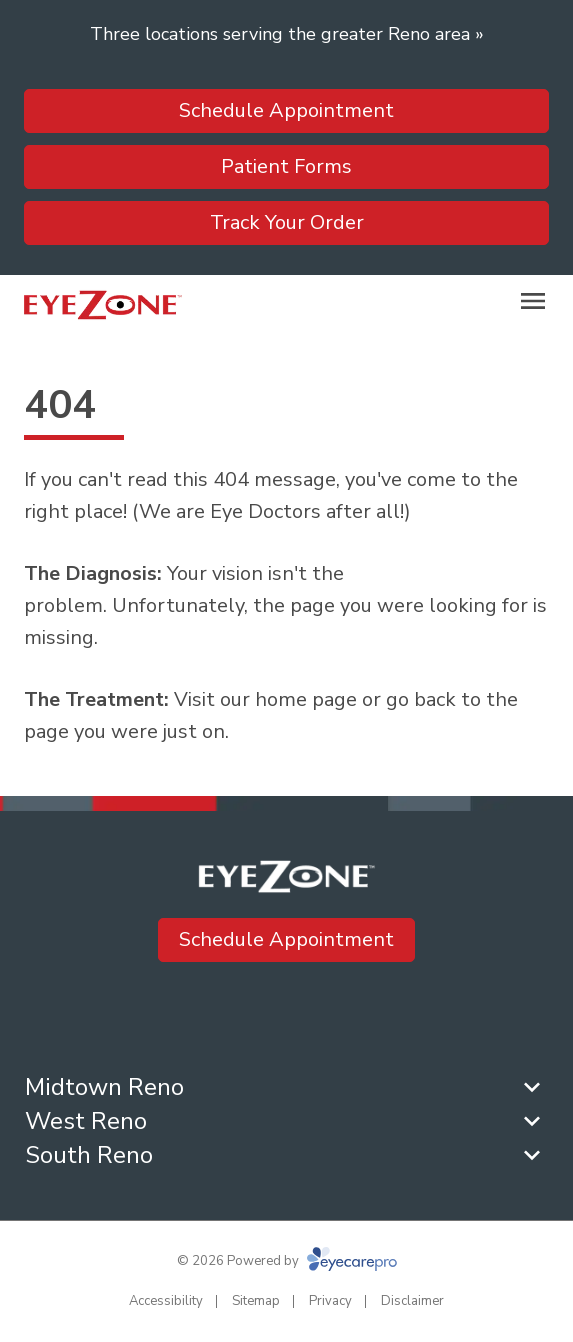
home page (306, 699)
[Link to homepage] (103, 305)
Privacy (330, 1301)
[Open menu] (533, 301)
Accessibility (166, 1301)
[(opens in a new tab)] (359, 1016)
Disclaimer (412, 1301)
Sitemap (256, 1301)
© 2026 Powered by (287, 1261)
